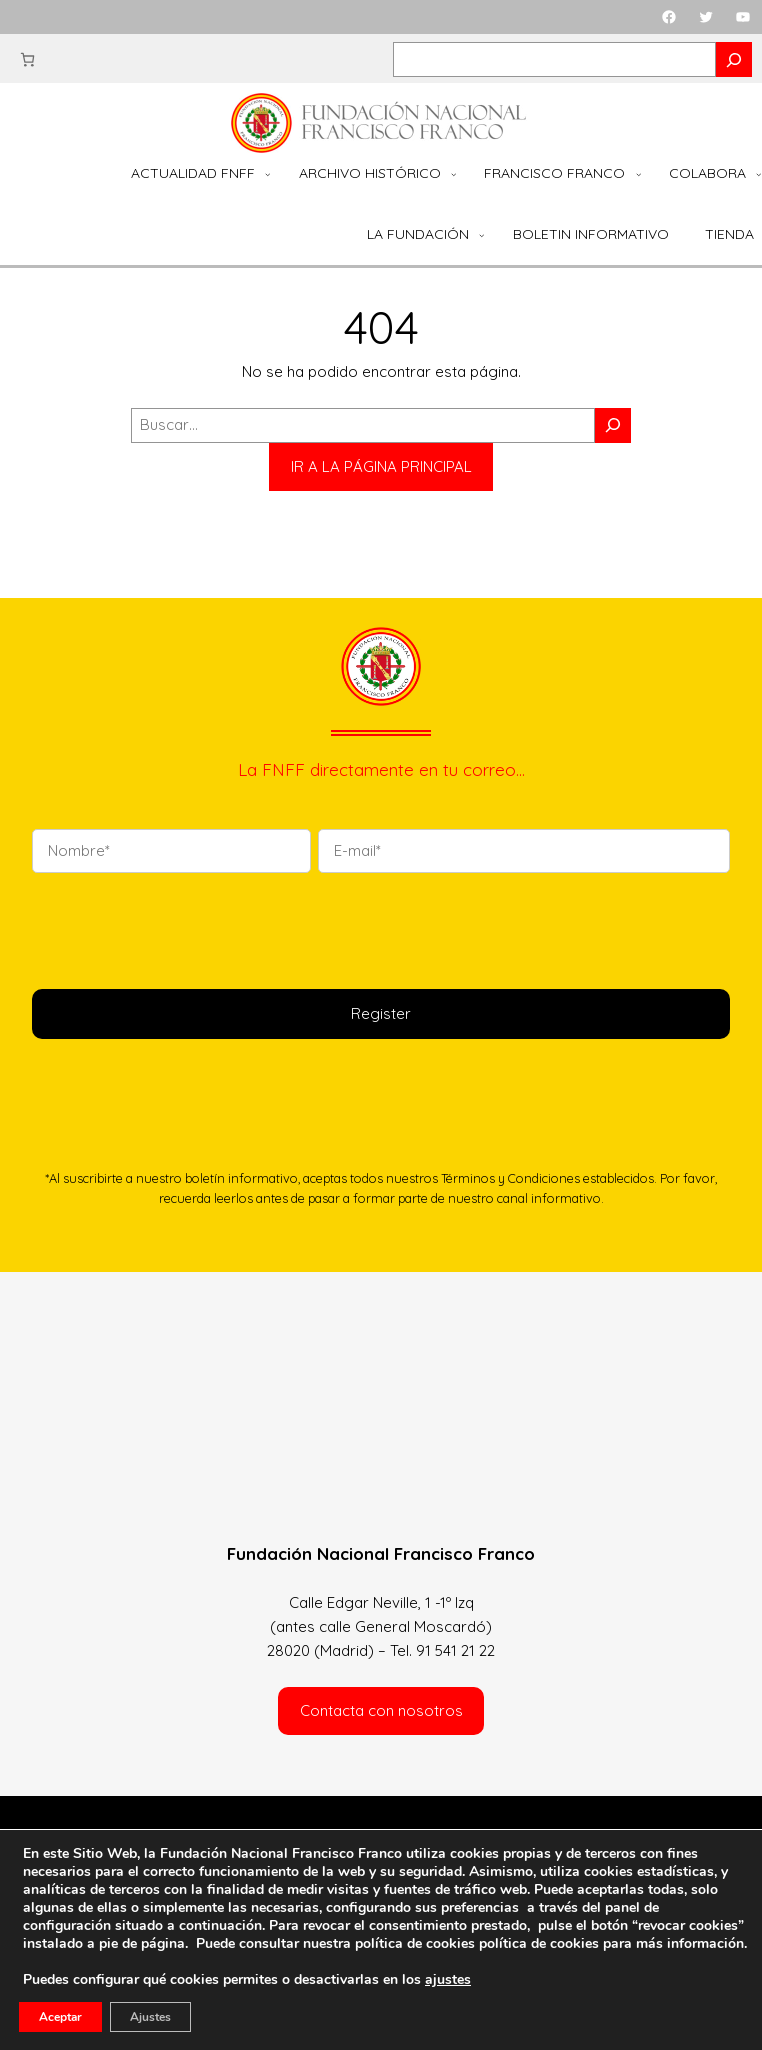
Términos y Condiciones (510, 1178)
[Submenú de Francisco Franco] (639, 174)
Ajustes (150, 2017)
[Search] (734, 59)
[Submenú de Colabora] (759, 174)
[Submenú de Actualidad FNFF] (268, 174)
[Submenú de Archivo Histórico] (454, 174)
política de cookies (539, 1943)
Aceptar (60, 2017)
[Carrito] (27, 59)
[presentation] (184, 928)
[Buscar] (613, 425)
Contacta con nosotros (381, 1710)
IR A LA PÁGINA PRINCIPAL (381, 466)
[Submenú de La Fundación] (482, 235)
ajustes (448, 1980)
